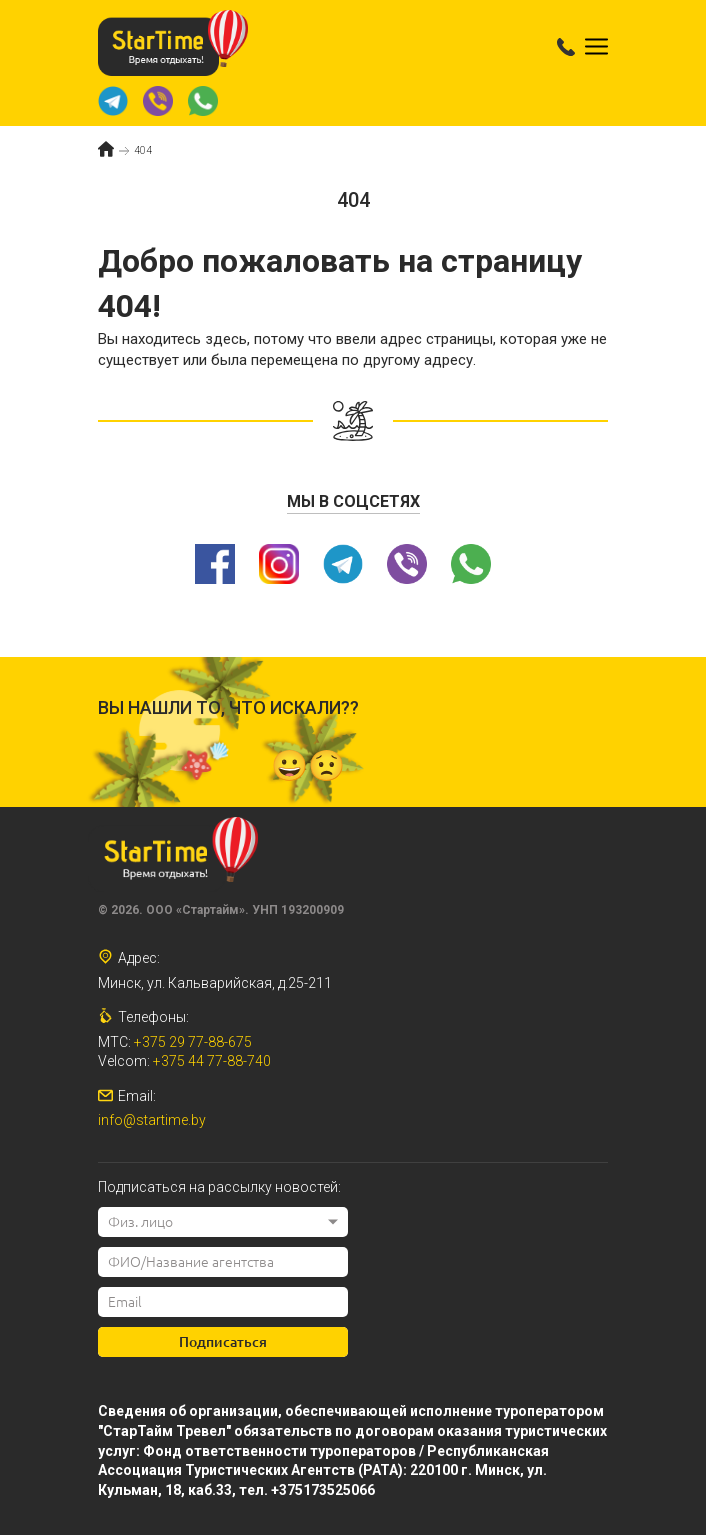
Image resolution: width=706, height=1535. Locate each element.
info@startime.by (152, 1120)
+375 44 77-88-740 (212, 1061)
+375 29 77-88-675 (193, 1042)
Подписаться (223, 1342)
